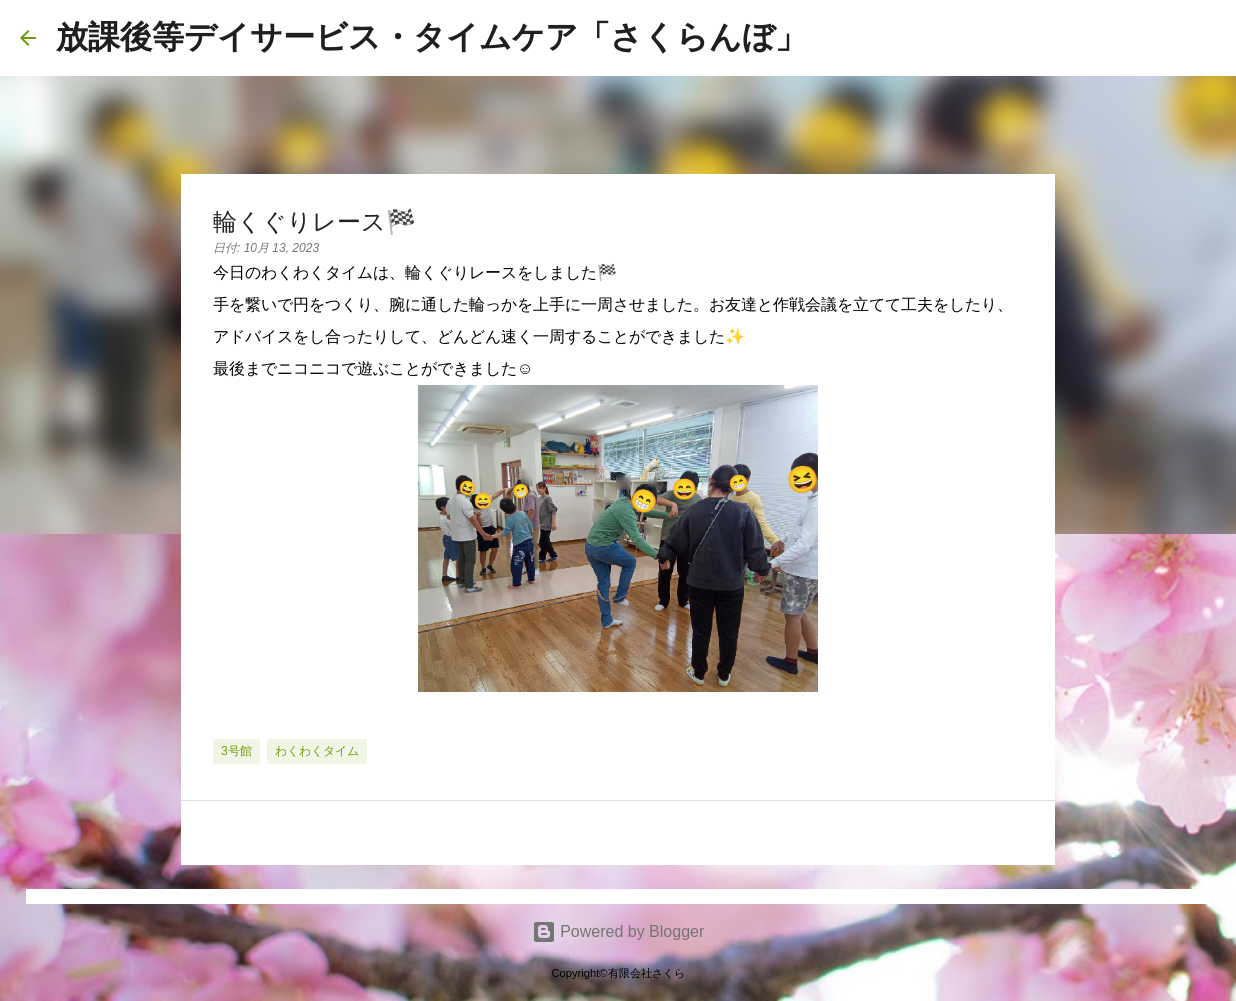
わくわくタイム (317, 751)
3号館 (236, 751)
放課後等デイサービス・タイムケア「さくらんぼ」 (431, 37)
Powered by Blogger (618, 931)
